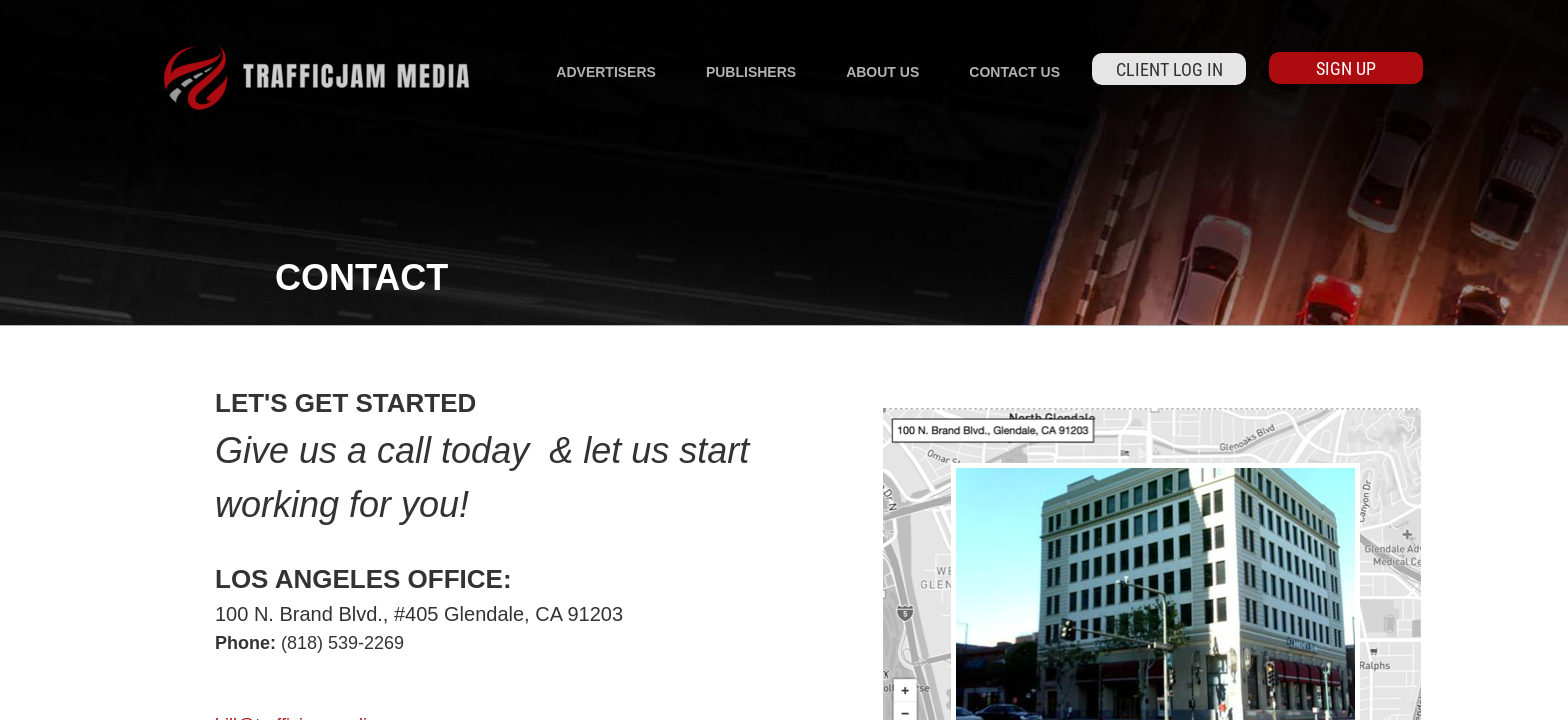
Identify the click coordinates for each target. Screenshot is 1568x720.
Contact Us (1014, 72)
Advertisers (606, 72)
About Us (882, 72)
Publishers (751, 72)
